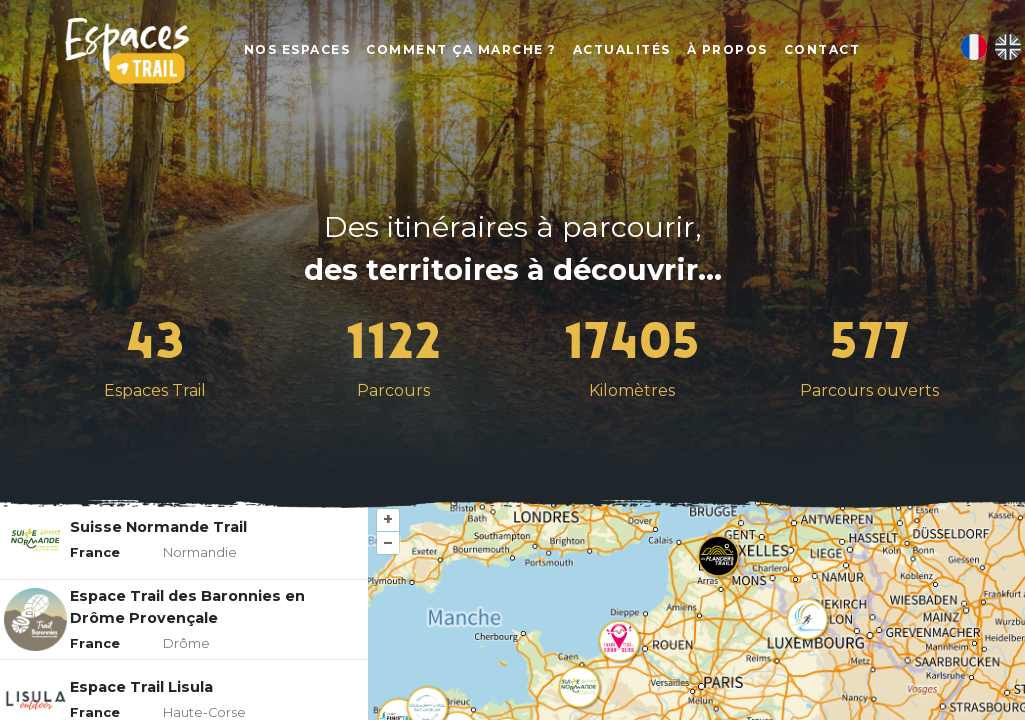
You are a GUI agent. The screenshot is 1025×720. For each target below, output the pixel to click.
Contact (823, 50)
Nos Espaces (298, 50)
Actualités (623, 50)
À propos (728, 50)
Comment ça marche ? (462, 50)
